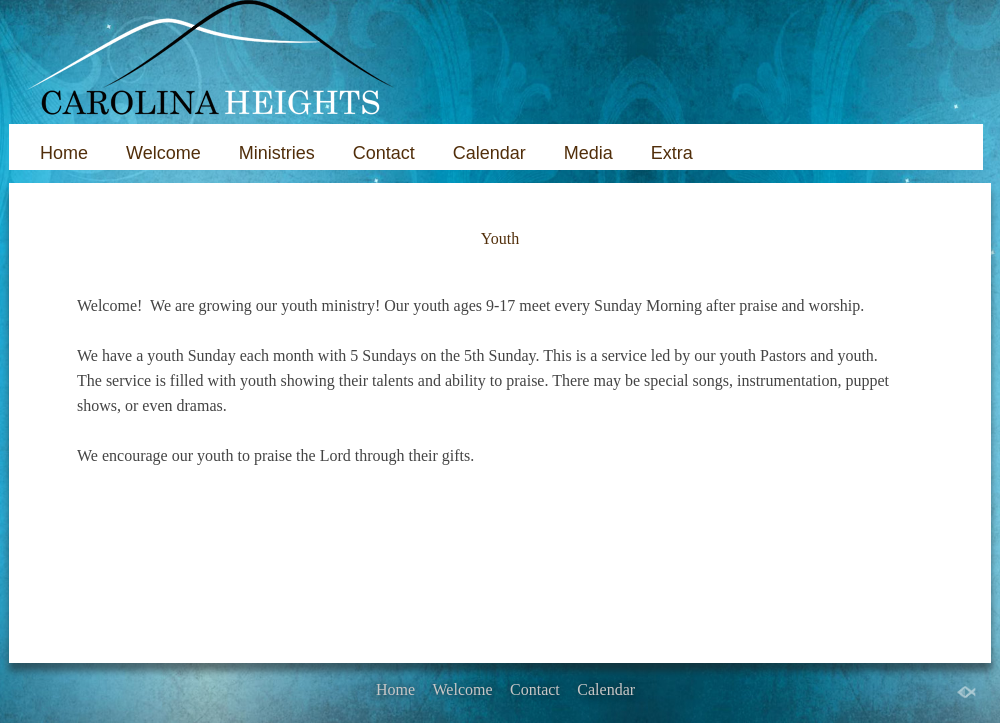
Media (588, 153)
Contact (384, 153)
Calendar (489, 153)
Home (64, 153)
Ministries (277, 153)
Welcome (163, 153)
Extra (672, 153)
